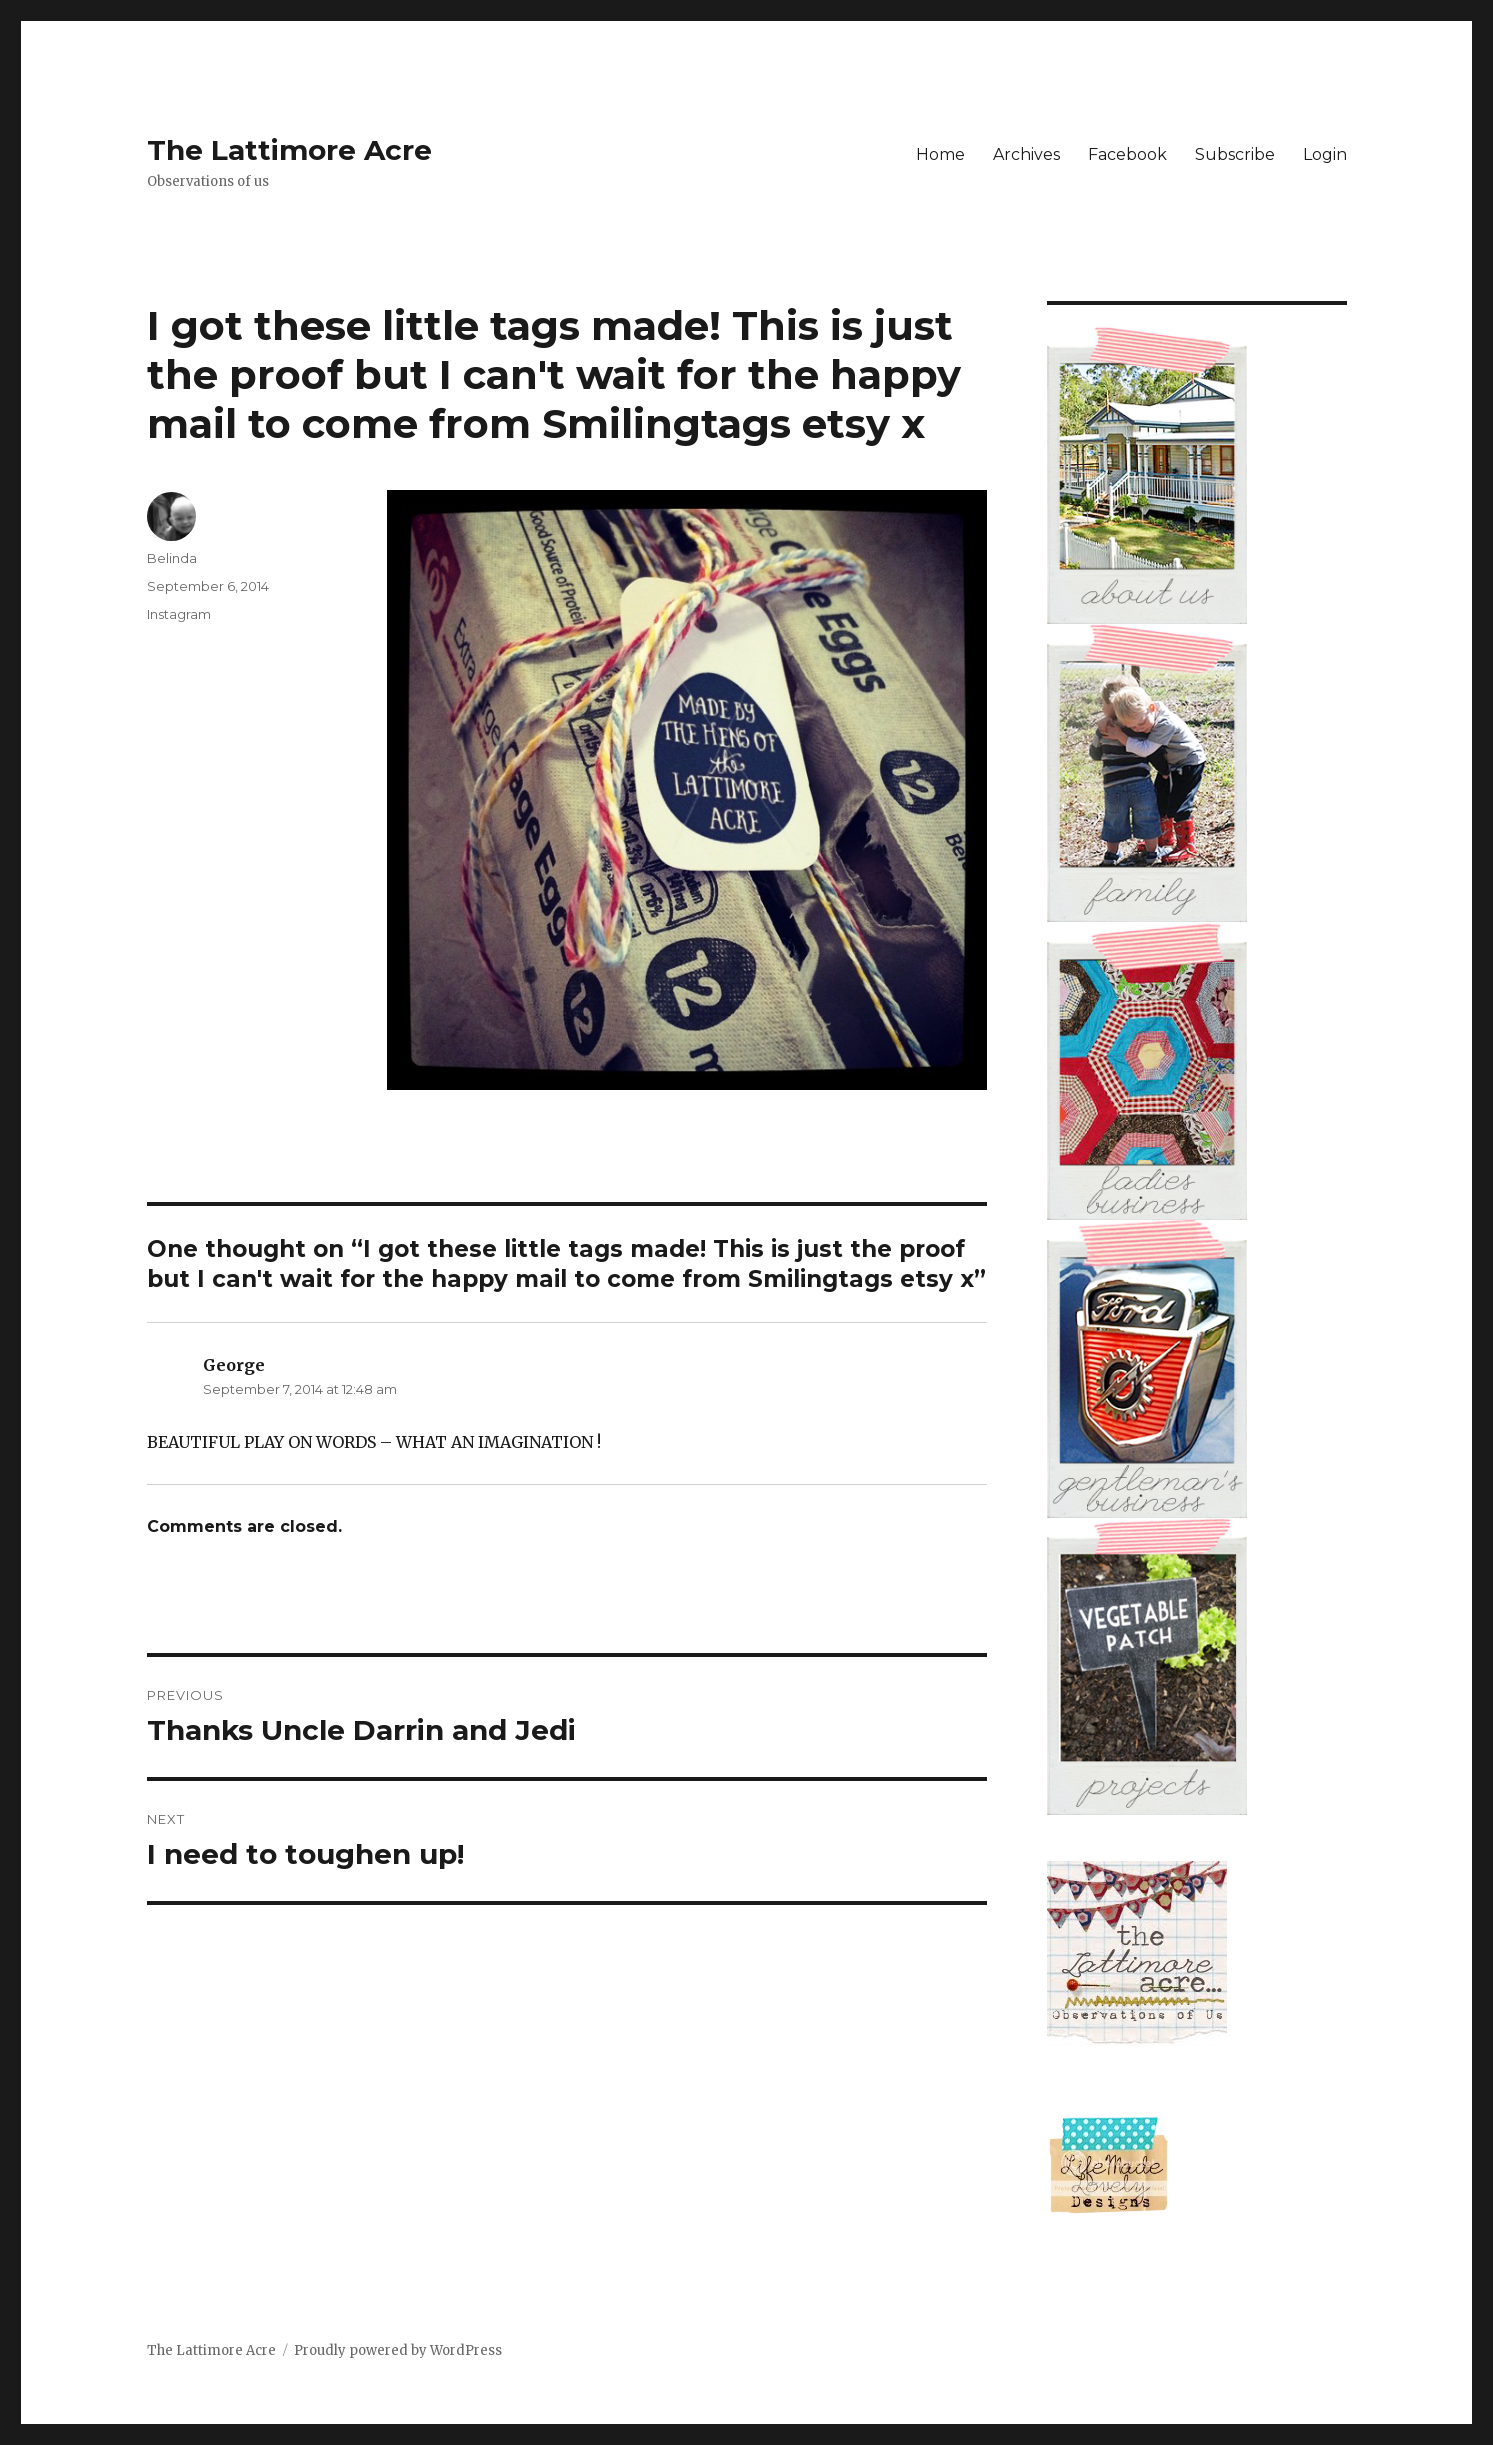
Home (940, 154)
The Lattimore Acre (289, 150)
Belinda (172, 558)
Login (1325, 154)
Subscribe (1235, 154)
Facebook (1127, 154)
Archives (1026, 154)
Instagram (179, 614)
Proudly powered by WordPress (398, 2350)
